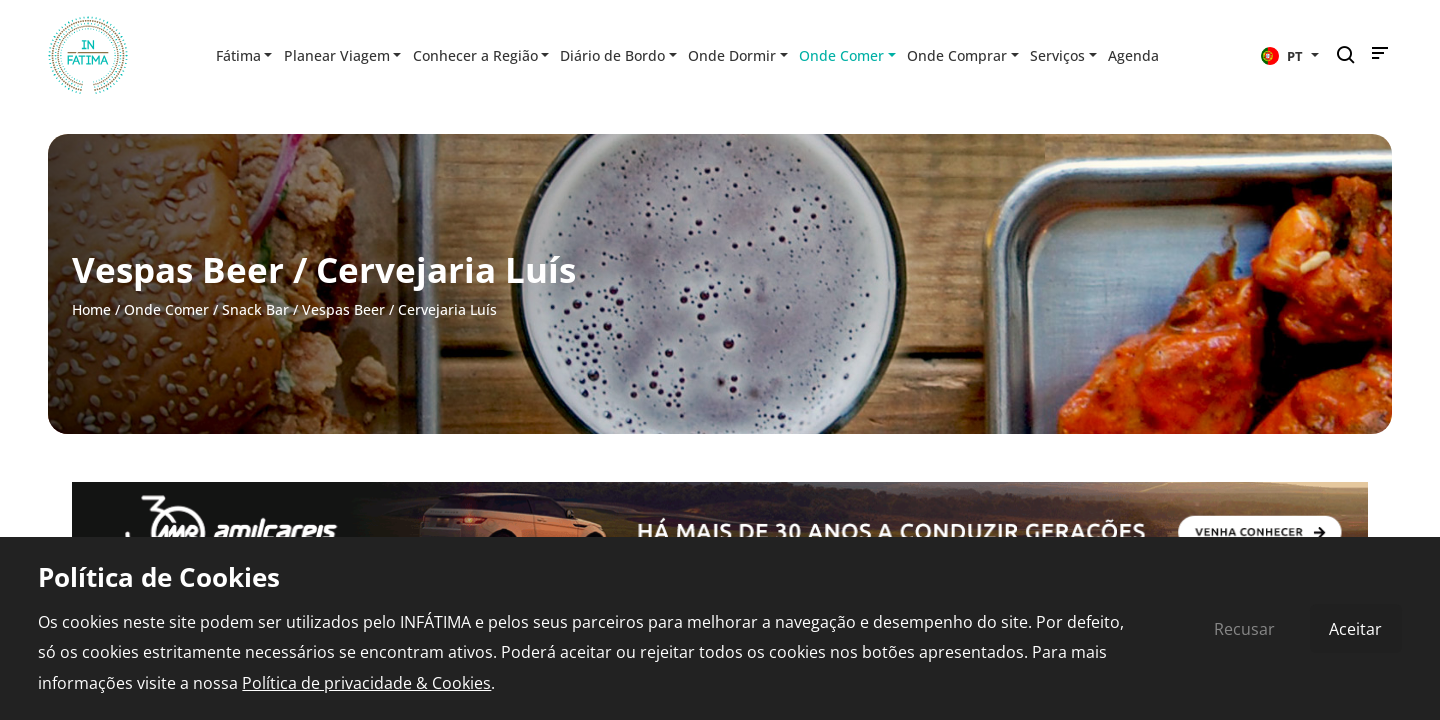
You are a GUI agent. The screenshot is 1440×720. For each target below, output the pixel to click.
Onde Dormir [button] (732, 55)
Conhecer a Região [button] (475, 55)
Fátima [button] (238, 55)
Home (91, 309)
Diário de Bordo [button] (612, 55)
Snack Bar (255, 309)
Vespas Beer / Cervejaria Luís (399, 309)
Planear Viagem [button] (337, 55)
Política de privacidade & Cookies (366, 683)
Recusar (1244, 629)
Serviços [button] (1057, 55)
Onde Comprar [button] (957, 55)
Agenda (1133, 55)
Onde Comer (166, 309)
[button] (1290, 55)
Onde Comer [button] (841, 55)
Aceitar (1355, 629)
